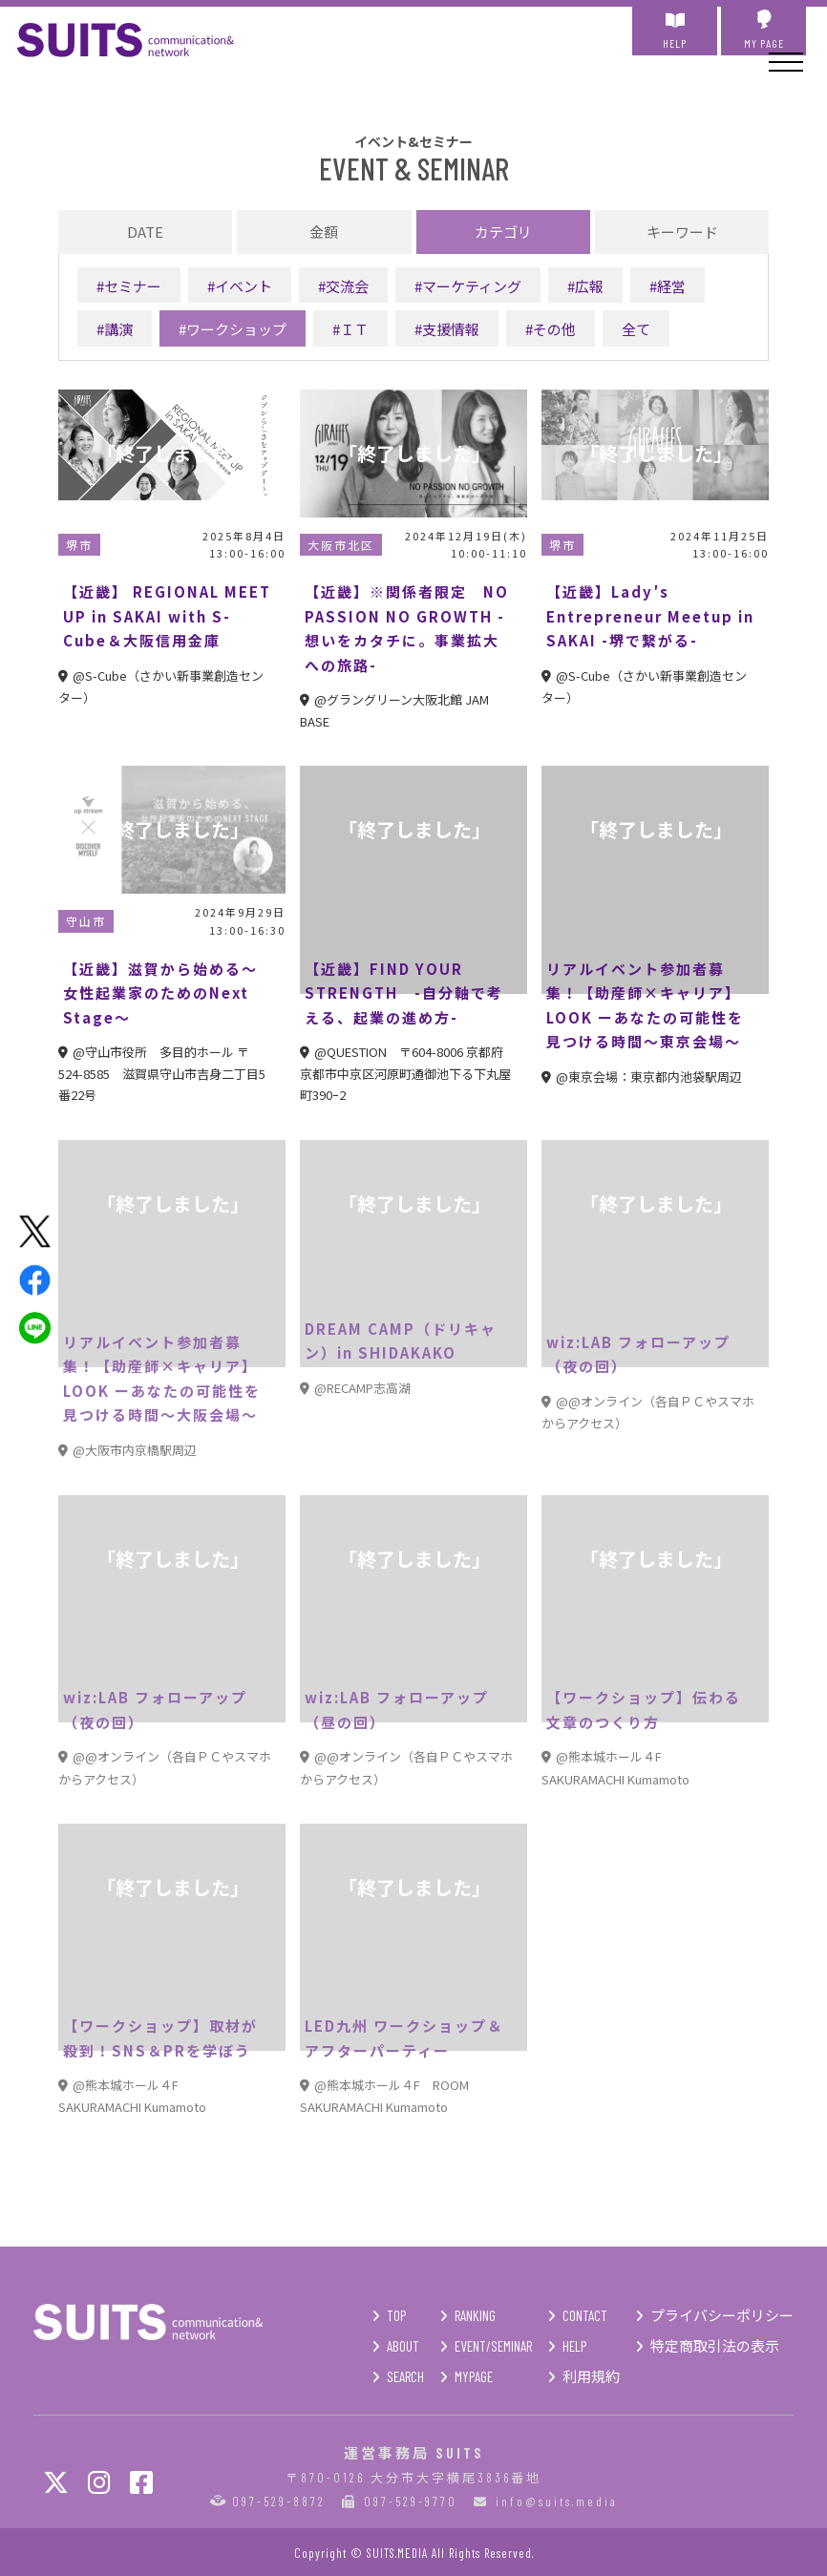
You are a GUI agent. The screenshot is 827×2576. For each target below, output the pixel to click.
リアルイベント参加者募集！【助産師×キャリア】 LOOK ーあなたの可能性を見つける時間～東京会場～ (645, 1005)
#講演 (114, 329)
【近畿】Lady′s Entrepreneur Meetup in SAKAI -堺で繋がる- (650, 615)
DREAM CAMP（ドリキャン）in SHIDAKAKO (401, 1341)
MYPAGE (474, 2376)
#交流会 (343, 286)
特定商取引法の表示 (714, 2345)
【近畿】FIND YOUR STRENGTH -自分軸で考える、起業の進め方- (404, 993)
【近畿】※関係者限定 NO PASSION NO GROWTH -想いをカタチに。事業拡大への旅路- (407, 628)
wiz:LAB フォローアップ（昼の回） (397, 1709)
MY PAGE (763, 30)
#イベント (239, 286)
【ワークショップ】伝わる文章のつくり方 (643, 1709)
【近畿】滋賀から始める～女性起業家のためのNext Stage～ (160, 993)
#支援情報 (446, 329)
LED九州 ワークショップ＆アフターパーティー (404, 2038)
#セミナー (128, 286)
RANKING (475, 2315)
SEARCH (405, 2376)
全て (636, 329)
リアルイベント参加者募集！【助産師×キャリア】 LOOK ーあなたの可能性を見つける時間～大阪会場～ (162, 1378)
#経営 (667, 286)
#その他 (550, 329)
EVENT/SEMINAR (493, 2345)
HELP (675, 30)
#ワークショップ (232, 329)
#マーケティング (467, 286)
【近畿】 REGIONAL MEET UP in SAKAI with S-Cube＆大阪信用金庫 (167, 615)
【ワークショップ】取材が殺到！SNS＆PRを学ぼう (160, 2038)
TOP (396, 2315)
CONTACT (584, 2315)
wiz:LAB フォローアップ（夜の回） (638, 1354)
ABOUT (403, 2345)
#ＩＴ (350, 329)
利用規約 (591, 2376)
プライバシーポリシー (722, 2315)
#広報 (585, 286)
